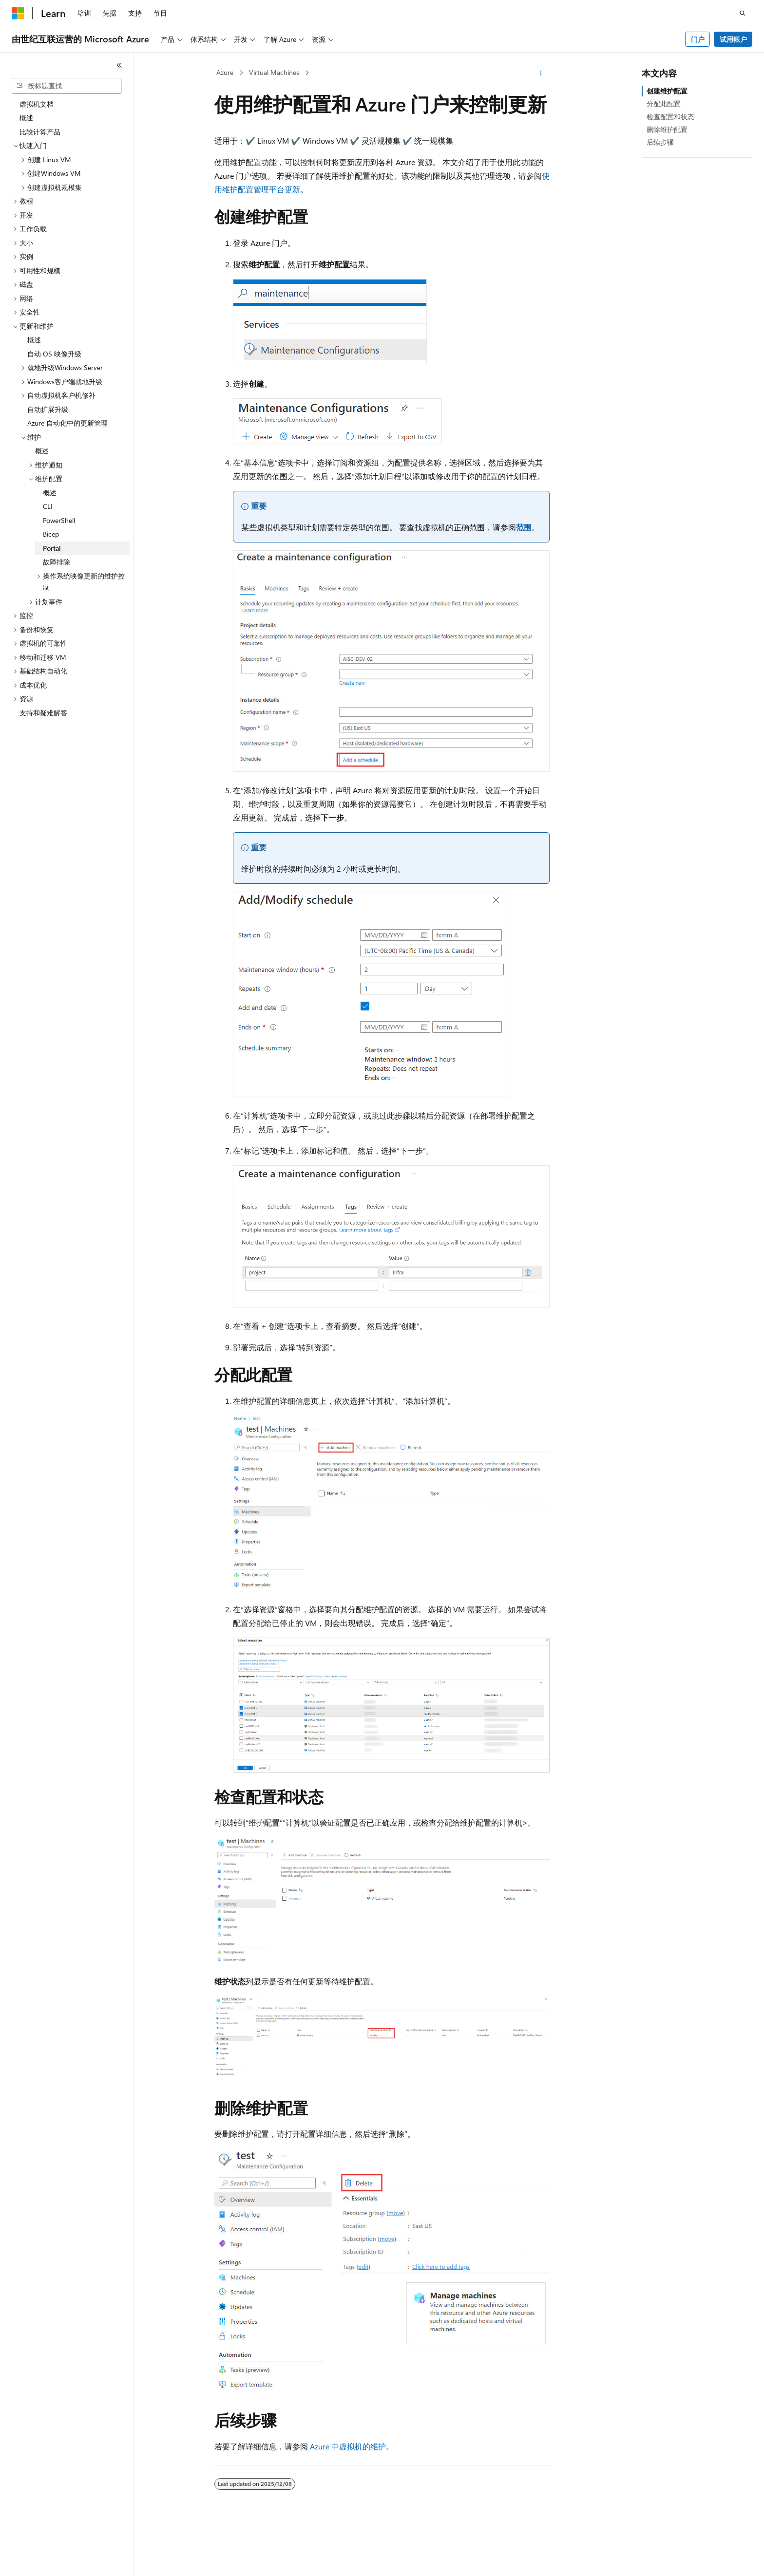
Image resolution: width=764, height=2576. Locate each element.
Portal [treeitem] (52, 548)
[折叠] (119, 65)
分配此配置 (664, 103)
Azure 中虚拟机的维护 (348, 2446)
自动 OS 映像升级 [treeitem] (54, 353)
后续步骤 (660, 142)
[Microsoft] (18, 13)
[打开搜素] (742, 13)
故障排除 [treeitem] (56, 561)
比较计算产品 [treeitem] (39, 131)
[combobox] (67, 85)
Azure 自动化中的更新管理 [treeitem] (67, 423)
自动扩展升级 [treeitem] (47, 409)
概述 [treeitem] (26, 117)
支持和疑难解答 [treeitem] (43, 712)
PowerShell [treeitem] (59, 520)
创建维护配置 (667, 90)
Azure (224, 72)
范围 (524, 527)
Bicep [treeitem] (51, 534)
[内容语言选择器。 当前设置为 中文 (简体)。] (38, 2560)
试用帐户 (733, 39)
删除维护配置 (667, 129)
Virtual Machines (274, 72)
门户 (698, 39)
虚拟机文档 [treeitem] (36, 104)
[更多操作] (541, 73)
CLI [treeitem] (48, 506)
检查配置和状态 (670, 116)
